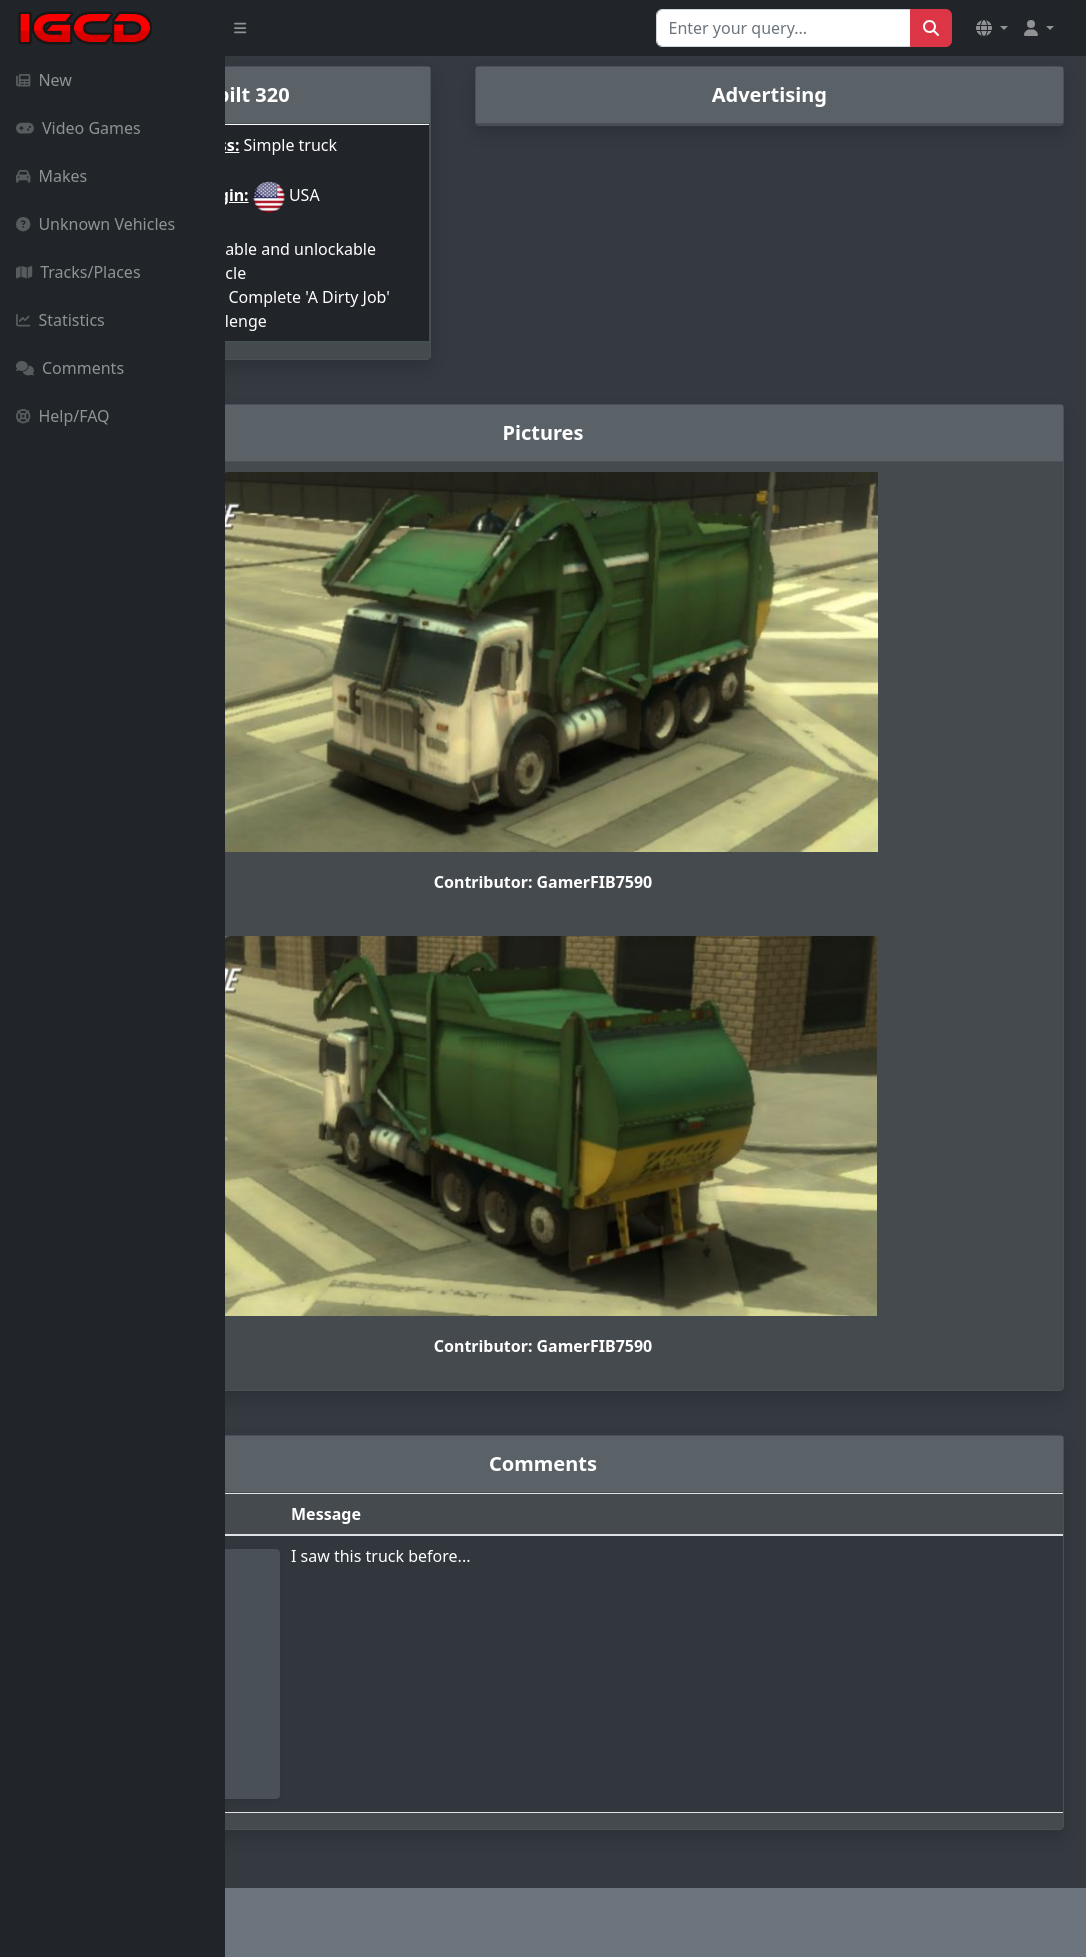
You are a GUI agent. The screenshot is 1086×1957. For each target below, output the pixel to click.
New (44, 80)
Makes (51, 176)
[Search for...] (783, 28)
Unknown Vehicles (95, 224)
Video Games (78, 128)
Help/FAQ (63, 416)
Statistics (60, 320)
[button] (992, 28)
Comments (70, 368)
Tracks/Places (78, 272)
